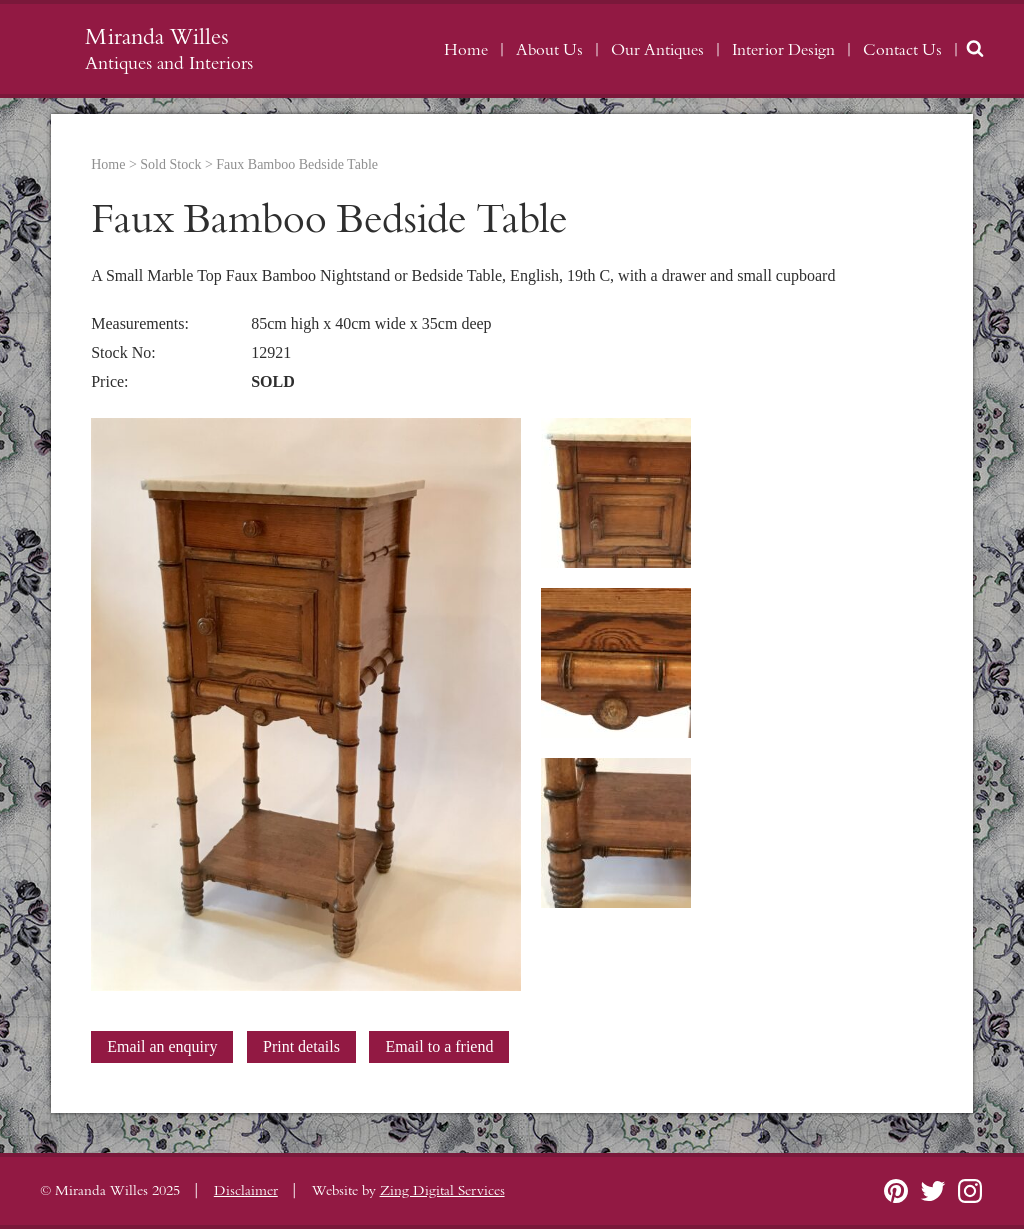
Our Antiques (657, 50)
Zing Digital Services (442, 1191)
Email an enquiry (162, 1046)
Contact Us (902, 50)
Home (466, 50)
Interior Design (783, 50)
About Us (549, 50)
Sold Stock (170, 164)
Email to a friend (439, 1046)
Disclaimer (246, 1191)
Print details (301, 1046)
